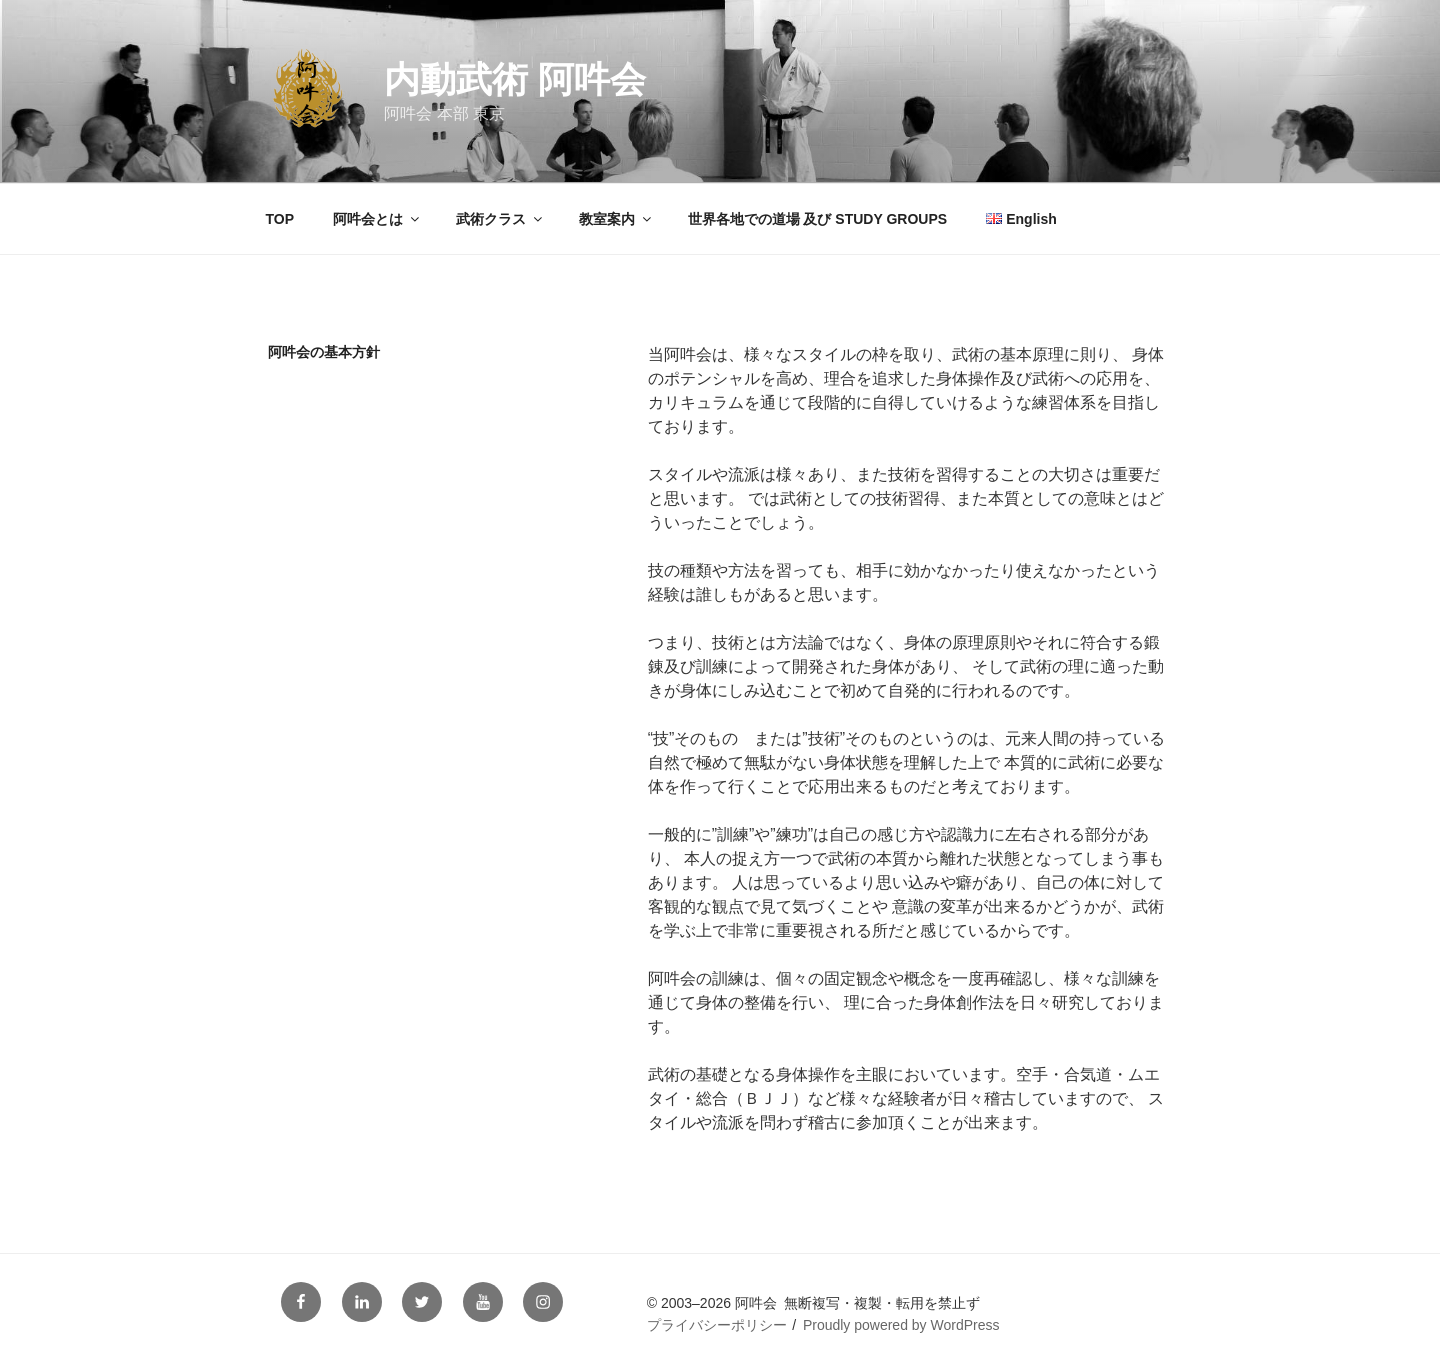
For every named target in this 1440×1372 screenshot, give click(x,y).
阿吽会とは (377, 219)
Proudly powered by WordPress (901, 1325)
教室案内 (616, 219)
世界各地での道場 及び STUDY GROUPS (818, 219)
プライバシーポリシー (717, 1325)
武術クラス (500, 219)
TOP (280, 219)
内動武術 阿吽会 (515, 79)
